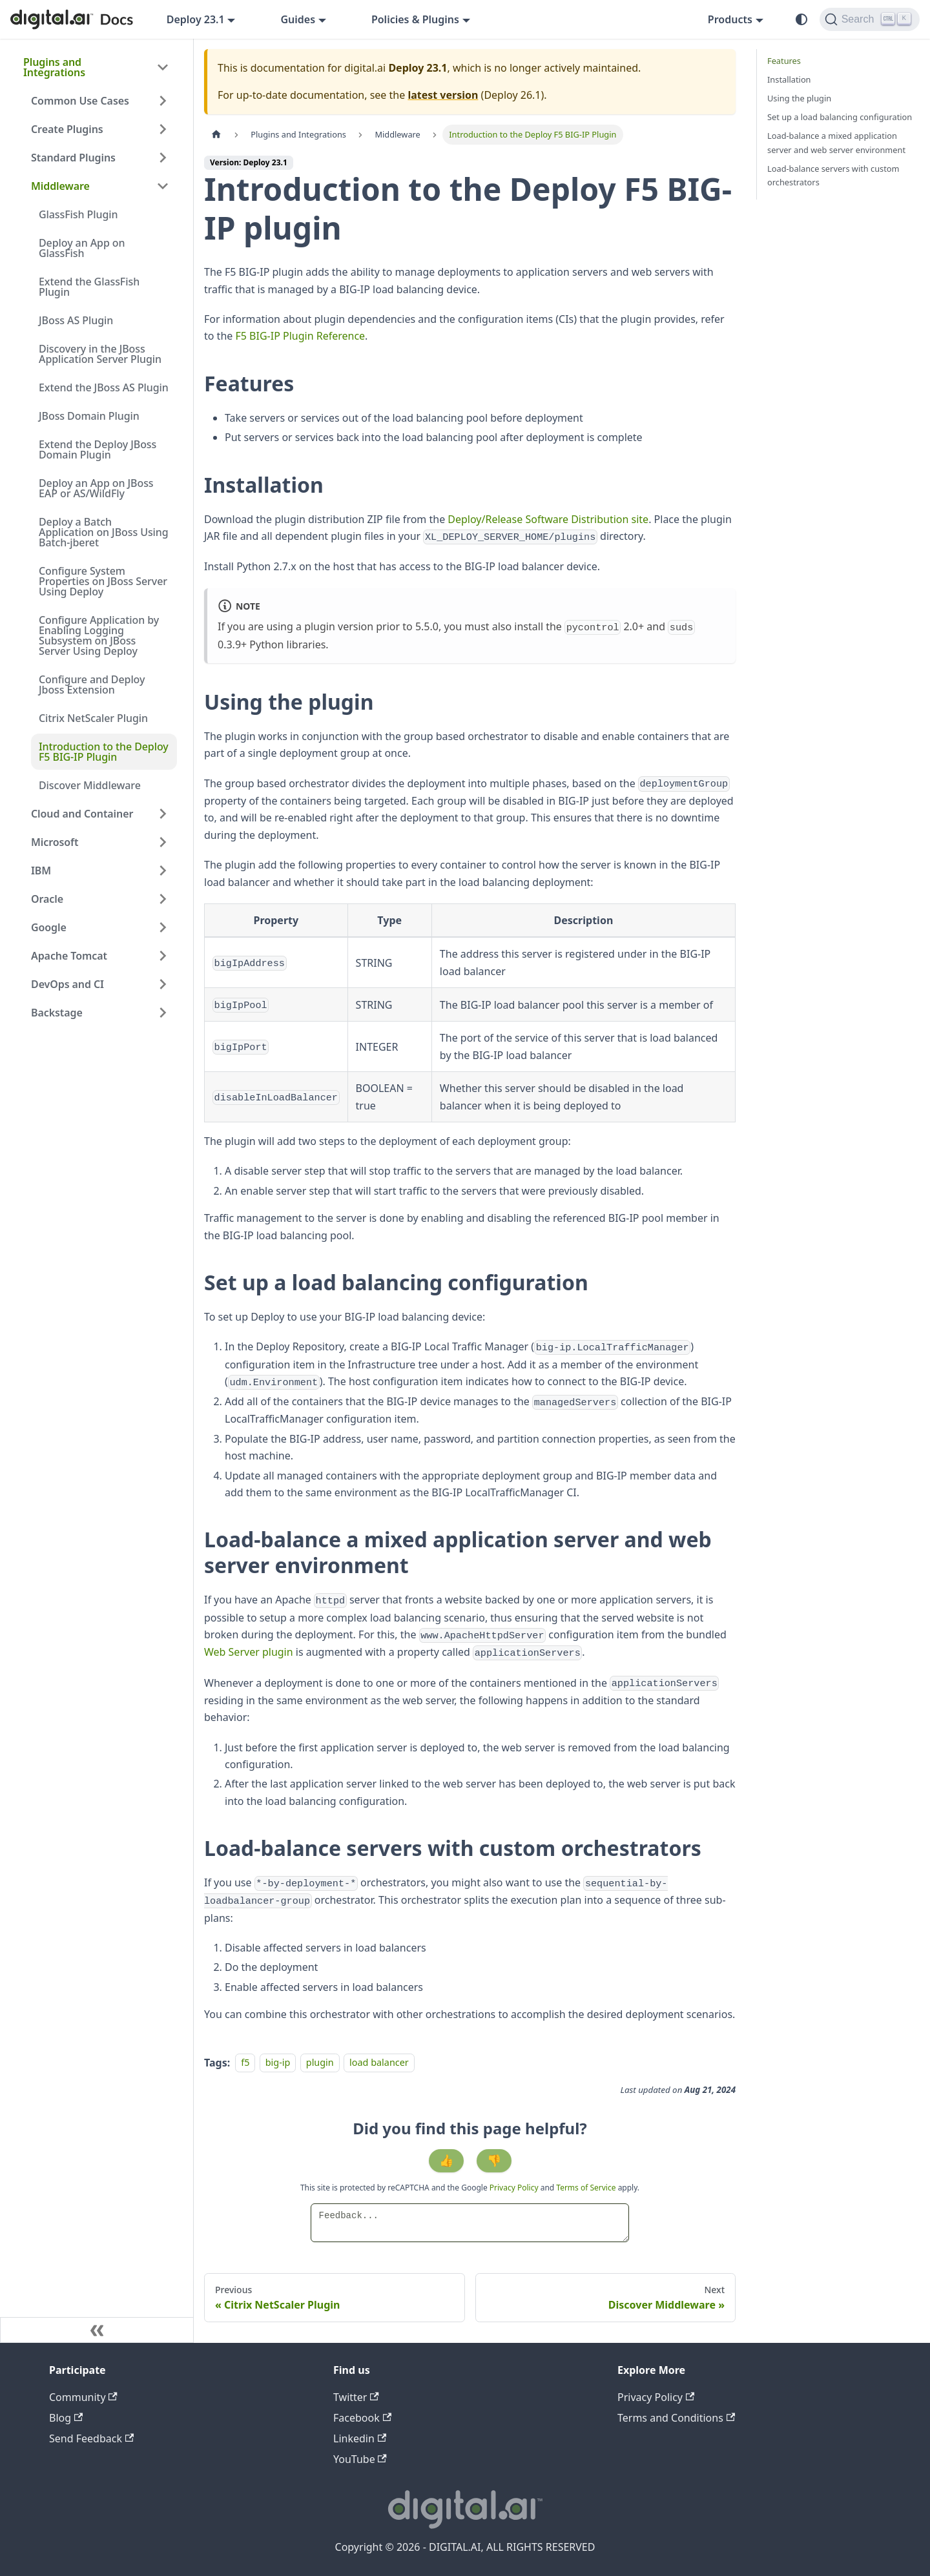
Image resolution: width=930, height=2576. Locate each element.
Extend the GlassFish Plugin (89, 286)
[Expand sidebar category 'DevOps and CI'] (163, 984)
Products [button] (730, 19)
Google (49, 927)
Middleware (60, 186)
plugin (320, 2063)
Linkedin (359, 2438)
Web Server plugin (248, 1652)
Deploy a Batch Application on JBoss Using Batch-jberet (104, 532)
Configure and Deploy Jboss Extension (92, 684)
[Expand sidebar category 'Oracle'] (163, 899)
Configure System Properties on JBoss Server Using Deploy (103, 581)
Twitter (356, 2397)
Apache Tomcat (69, 956)
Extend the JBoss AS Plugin (104, 387)
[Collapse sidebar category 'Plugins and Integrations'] (163, 67)
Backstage (57, 1012)
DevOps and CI (67, 984)
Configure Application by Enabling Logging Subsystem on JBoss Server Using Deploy (99, 635)
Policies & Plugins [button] (415, 19)
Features (784, 61)
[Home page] (216, 135)
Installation (789, 79)
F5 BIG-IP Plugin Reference (300, 336)
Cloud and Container (82, 814)
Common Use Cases (80, 101)
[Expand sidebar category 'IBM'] (163, 870)
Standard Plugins (73, 157)
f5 (245, 2063)
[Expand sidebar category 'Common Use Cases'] (163, 101)
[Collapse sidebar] (97, 2330)
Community (83, 2397)
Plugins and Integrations (54, 67)
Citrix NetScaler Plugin (93, 718)
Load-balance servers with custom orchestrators (833, 175)
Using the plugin (799, 98)
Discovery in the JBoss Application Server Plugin (100, 354)
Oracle (47, 899)
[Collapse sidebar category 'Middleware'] (163, 186)
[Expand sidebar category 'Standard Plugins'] (163, 157)
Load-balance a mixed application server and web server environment (836, 142)
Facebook (362, 2418)
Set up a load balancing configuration (839, 117)
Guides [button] (297, 19)
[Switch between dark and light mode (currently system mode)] (801, 19)
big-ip (278, 2063)
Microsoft (54, 842)
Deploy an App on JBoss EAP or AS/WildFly (96, 488)
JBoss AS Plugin (76, 320)
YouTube (360, 2459)
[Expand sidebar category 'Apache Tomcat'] (163, 956)
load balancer (379, 2063)
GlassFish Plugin (78, 214)
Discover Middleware (90, 785)
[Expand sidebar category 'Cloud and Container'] (163, 814)
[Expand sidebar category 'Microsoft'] (163, 842)
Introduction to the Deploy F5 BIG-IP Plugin (104, 751)
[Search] (870, 19)
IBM (41, 870)
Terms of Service (585, 2187)
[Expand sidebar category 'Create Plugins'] (163, 129)
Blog (66, 2418)
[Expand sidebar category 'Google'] (163, 927)
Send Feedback (91, 2438)
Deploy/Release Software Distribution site (548, 519)
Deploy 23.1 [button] (196, 19)
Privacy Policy (515, 2187)
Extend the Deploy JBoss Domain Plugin (97, 449)
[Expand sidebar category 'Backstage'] (163, 1012)
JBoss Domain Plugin (89, 416)
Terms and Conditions (676, 2418)
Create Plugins (67, 129)
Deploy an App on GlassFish (82, 248)
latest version (443, 95)
